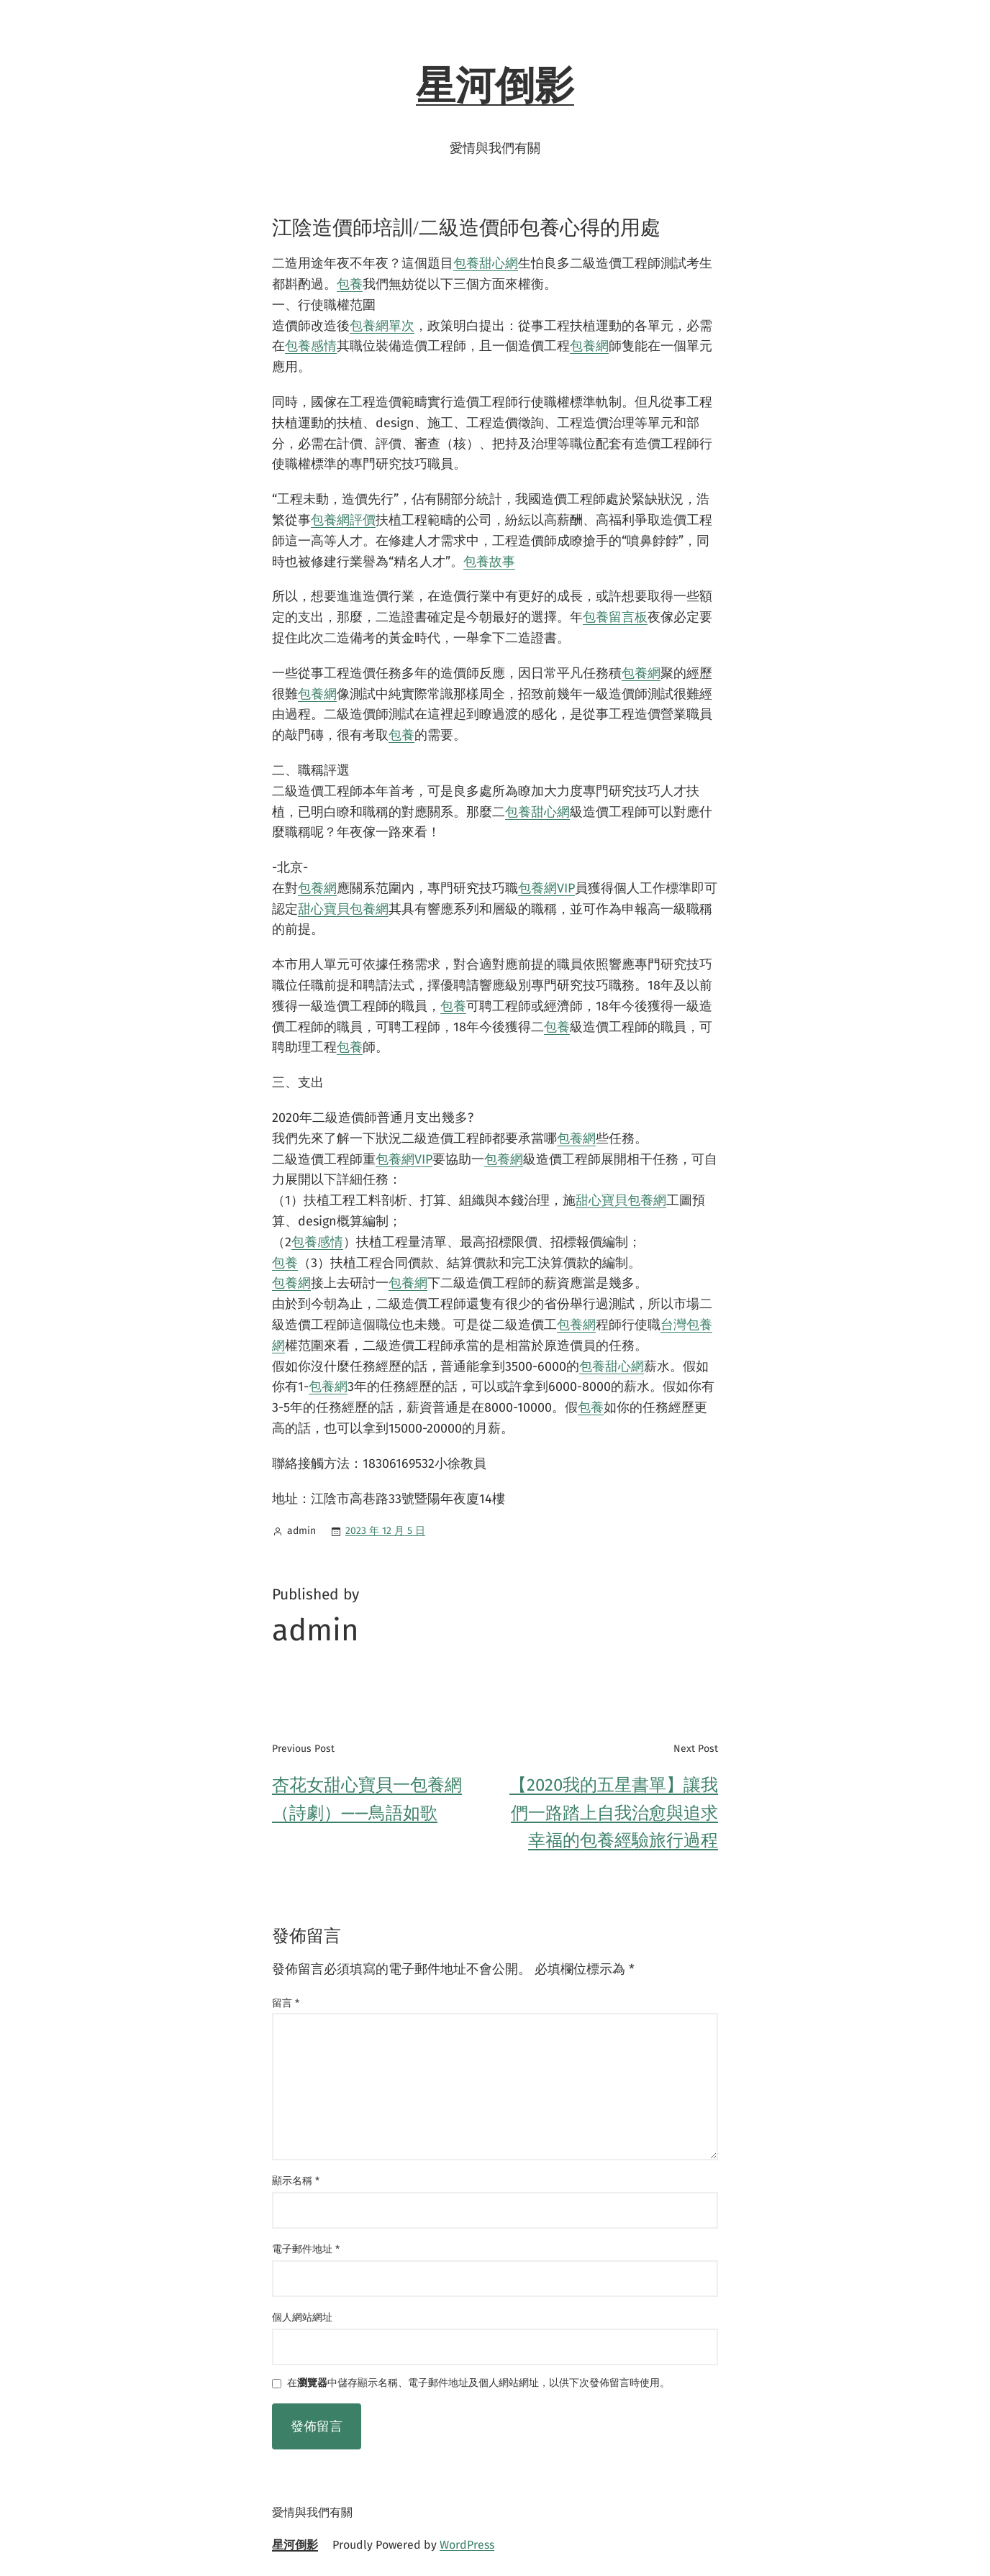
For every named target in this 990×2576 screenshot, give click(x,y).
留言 (285, 2003)
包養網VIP (546, 888)
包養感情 (311, 346)
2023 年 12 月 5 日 (385, 1531)
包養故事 (489, 562)
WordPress (467, 2545)
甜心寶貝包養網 (343, 909)
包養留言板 (615, 617)
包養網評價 (343, 520)
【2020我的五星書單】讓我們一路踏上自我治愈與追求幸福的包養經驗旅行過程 (613, 1812)
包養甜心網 (485, 263)
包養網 (589, 346)
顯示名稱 (295, 2181)
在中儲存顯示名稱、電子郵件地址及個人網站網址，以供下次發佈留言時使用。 (478, 2383)
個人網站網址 (302, 2317)
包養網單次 (382, 326)
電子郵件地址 (306, 2249)
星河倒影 (495, 86)
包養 (350, 284)
